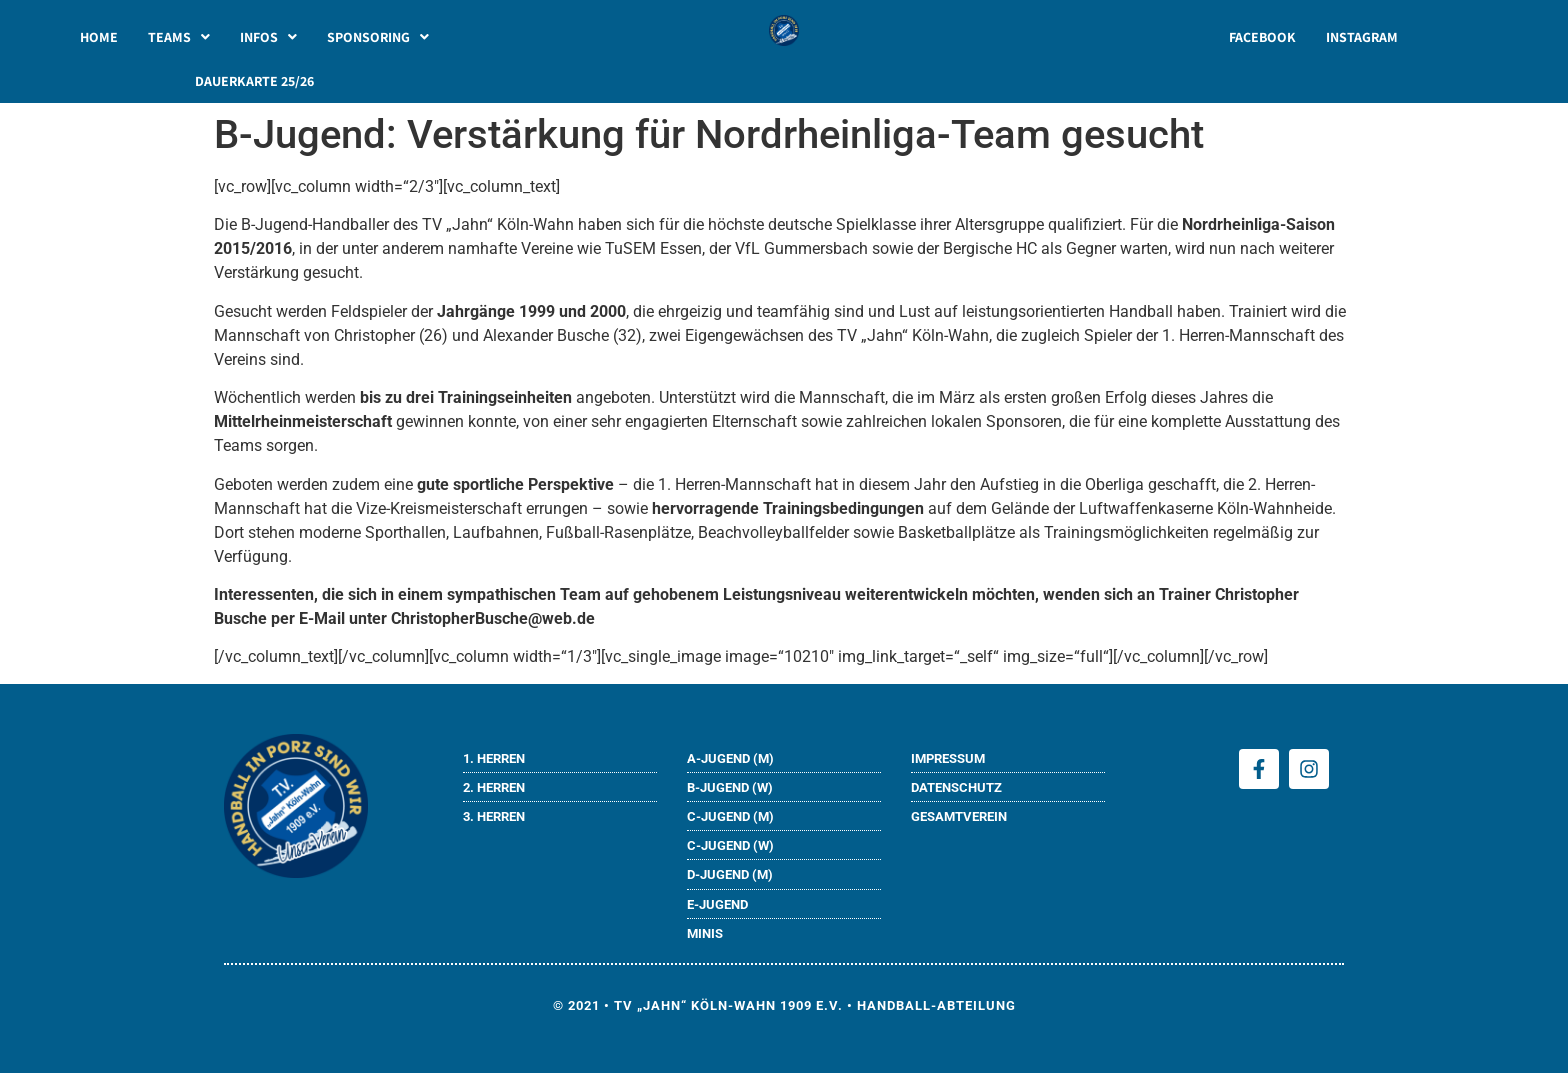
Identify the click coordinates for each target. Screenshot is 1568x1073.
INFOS (268, 37)
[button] (179, 37)
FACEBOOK (1262, 37)
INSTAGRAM (1362, 37)
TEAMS (179, 37)
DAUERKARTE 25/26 (254, 81)
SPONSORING (378, 37)
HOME (99, 37)
